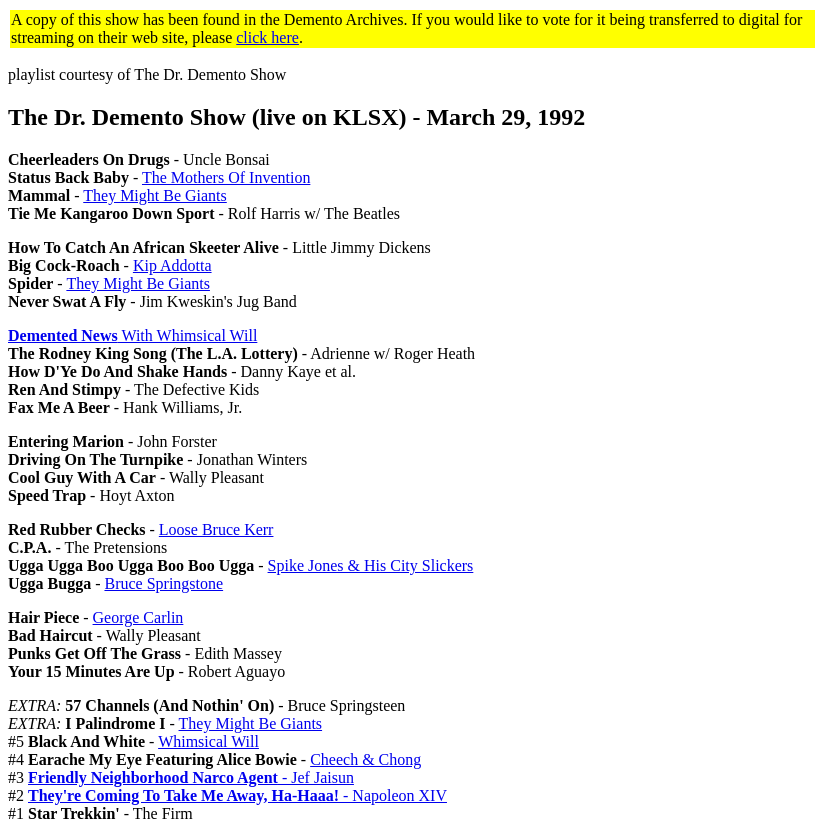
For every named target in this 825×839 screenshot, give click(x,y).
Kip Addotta (172, 265)
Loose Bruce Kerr (216, 529)
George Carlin (138, 617)
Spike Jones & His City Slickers (371, 565)
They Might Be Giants (155, 195)
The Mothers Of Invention (226, 177)
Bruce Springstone (163, 583)
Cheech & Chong (365, 759)
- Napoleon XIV (237, 795)
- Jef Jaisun (191, 777)
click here (267, 37)
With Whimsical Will (132, 335)
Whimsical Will (208, 741)
